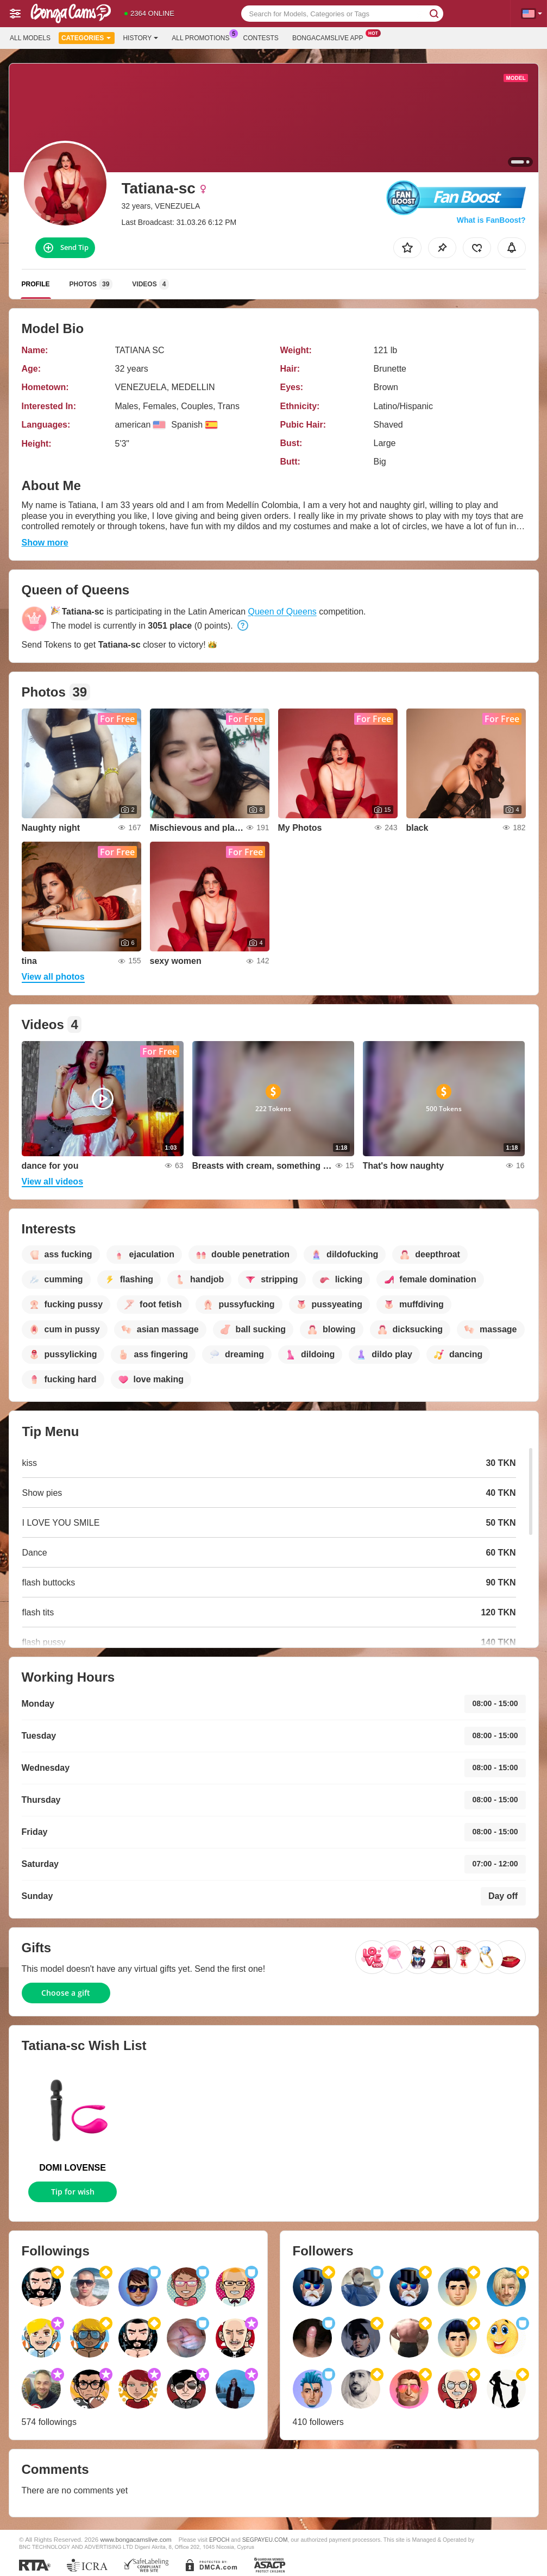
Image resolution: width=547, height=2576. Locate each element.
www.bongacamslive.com (136, 2539)
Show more (45, 542)
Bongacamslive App (330, 37)
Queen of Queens (282, 611)
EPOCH (219, 2539)
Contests (261, 38)
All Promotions (203, 37)
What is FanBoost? (491, 220)
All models (30, 38)
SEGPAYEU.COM (265, 2539)
